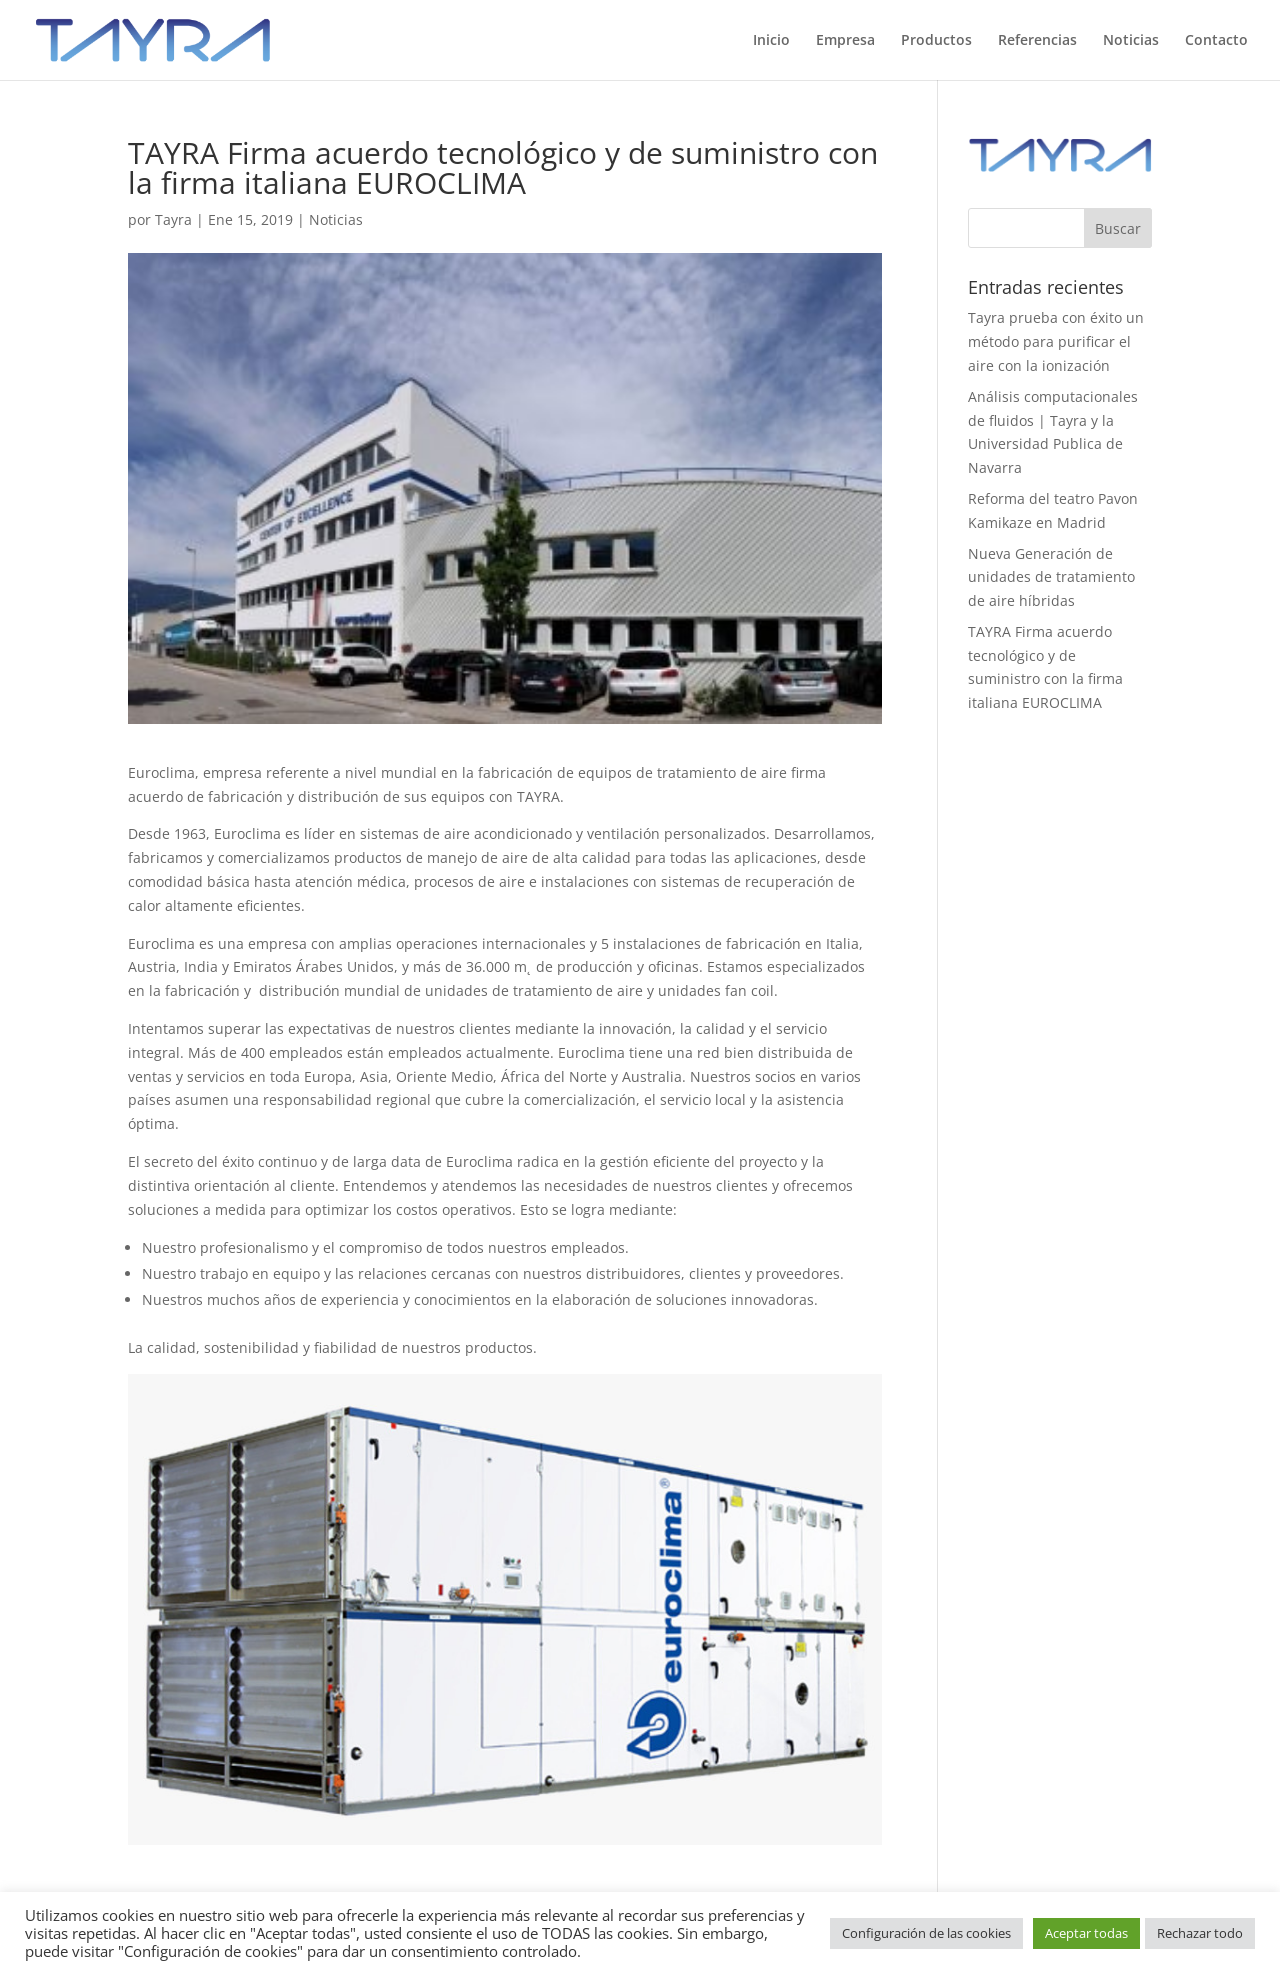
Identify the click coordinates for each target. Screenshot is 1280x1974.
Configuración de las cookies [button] (926, 1933)
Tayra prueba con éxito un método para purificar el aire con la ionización (1056, 341)
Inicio (771, 41)
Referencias (1037, 41)
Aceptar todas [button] (1086, 1933)
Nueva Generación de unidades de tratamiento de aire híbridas (1051, 577)
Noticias (1131, 41)
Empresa (845, 41)
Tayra (173, 219)
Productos (936, 41)
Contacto (1216, 41)
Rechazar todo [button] (1200, 1933)
